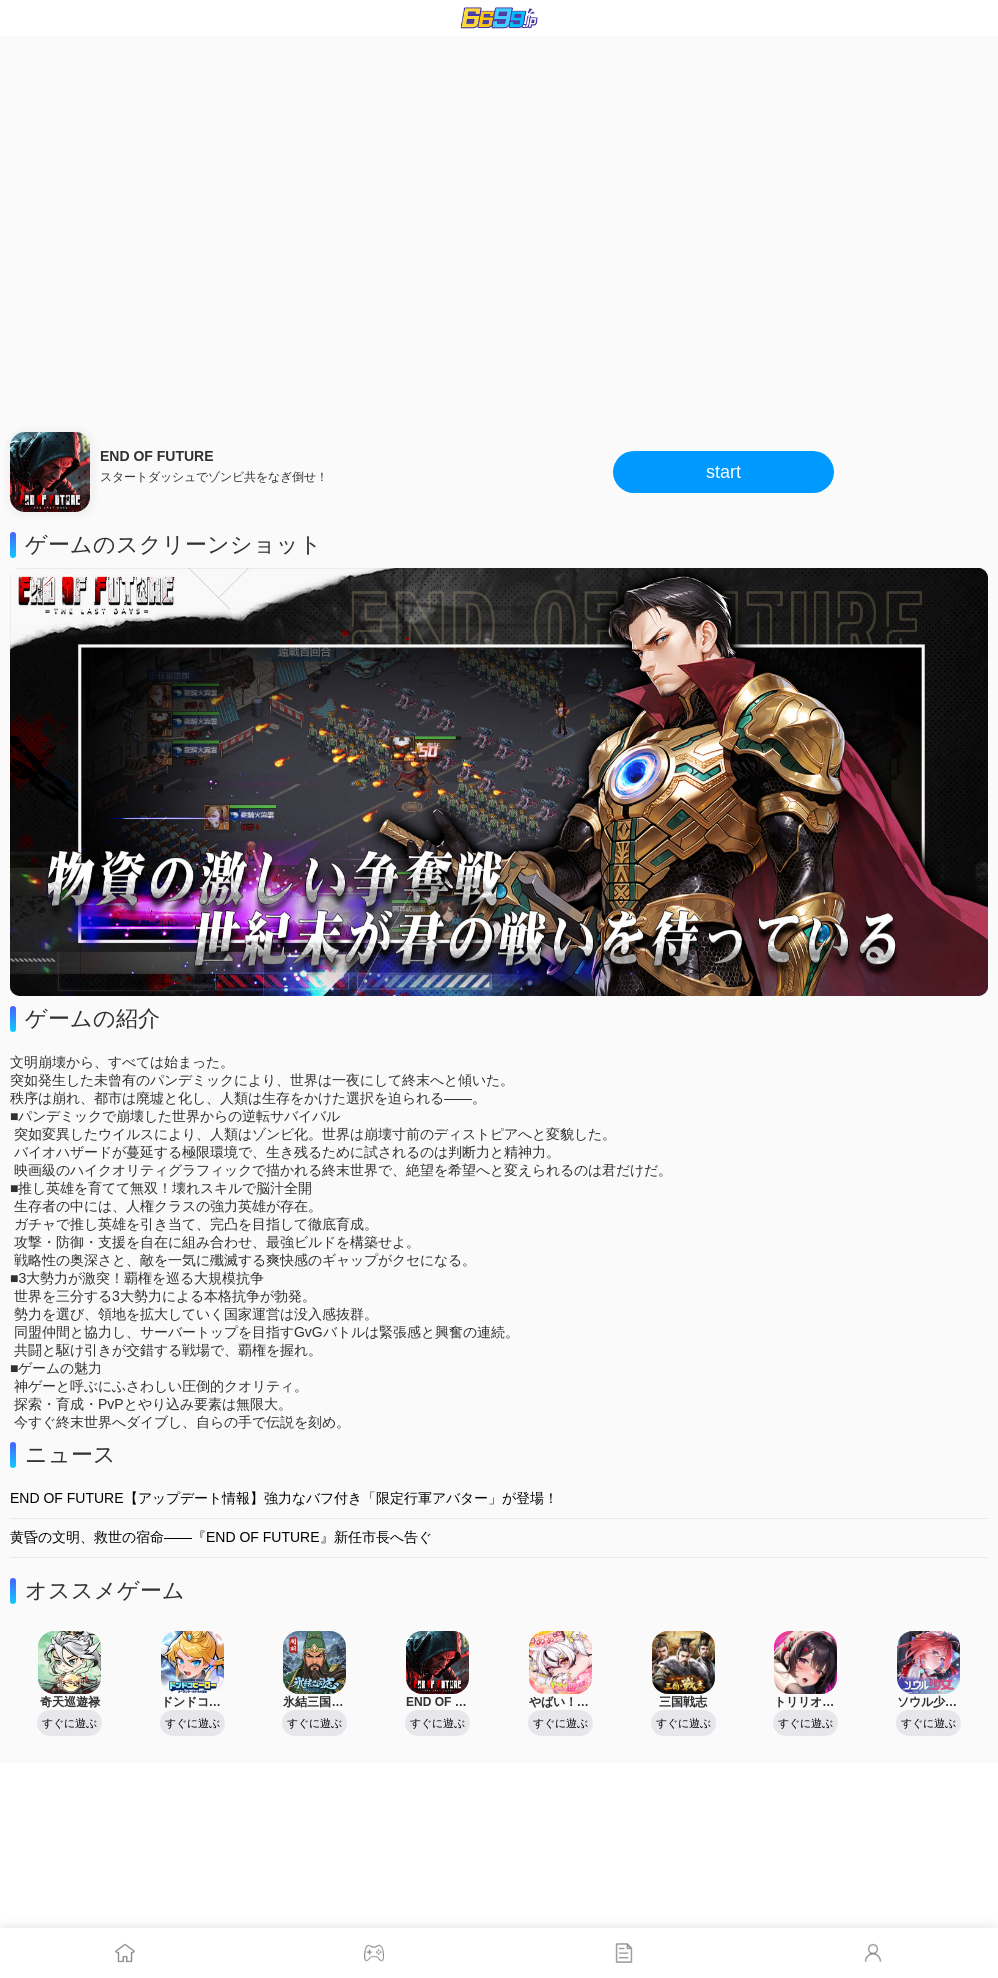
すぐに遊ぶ (69, 1723)
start (723, 472)
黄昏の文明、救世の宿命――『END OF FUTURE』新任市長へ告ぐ (221, 1537)
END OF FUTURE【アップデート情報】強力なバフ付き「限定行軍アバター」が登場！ (284, 1498)
